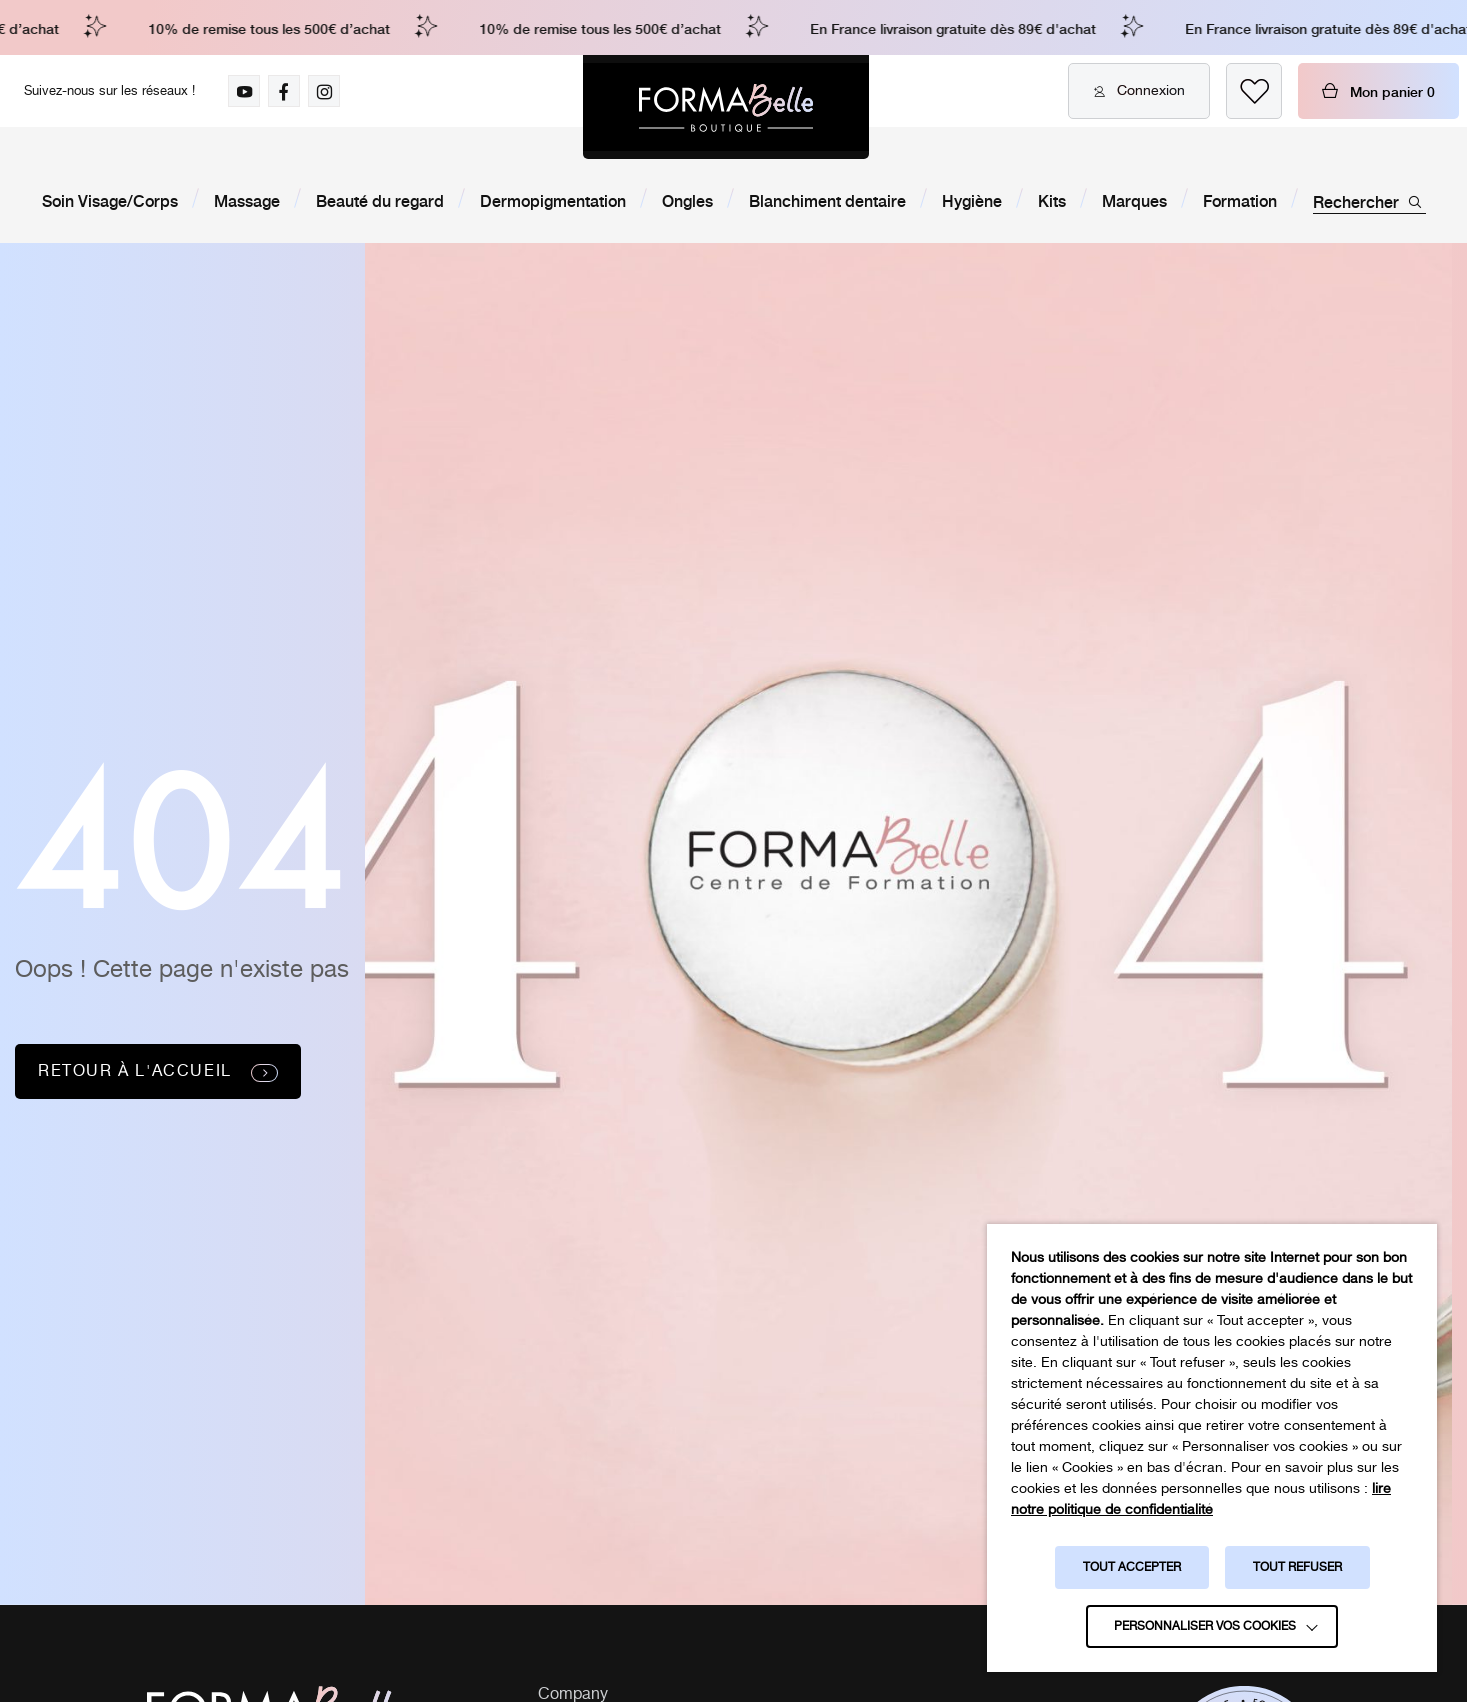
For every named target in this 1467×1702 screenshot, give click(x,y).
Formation (1240, 200)
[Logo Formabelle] (726, 107)
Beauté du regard (380, 200)
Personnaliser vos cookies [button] (1205, 1626)
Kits (1052, 200)
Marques (1134, 200)
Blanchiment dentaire (827, 200)
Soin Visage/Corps (110, 200)
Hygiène (972, 200)
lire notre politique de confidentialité (1201, 1499)
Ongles (687, 200)
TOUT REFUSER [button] (1297, 1567)
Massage (247, 200)
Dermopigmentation (553, 200)
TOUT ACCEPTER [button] (1132, 1567)
